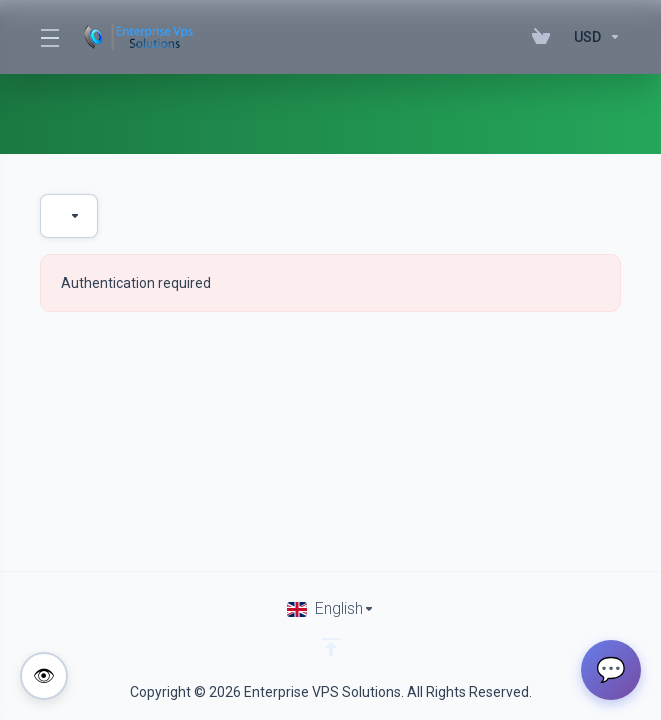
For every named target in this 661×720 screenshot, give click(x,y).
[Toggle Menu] (48, 37)
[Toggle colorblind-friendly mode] (44, 676)
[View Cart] (545, 37)
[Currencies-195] (593, 37)
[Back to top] (331, 647)
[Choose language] (331, 609)
